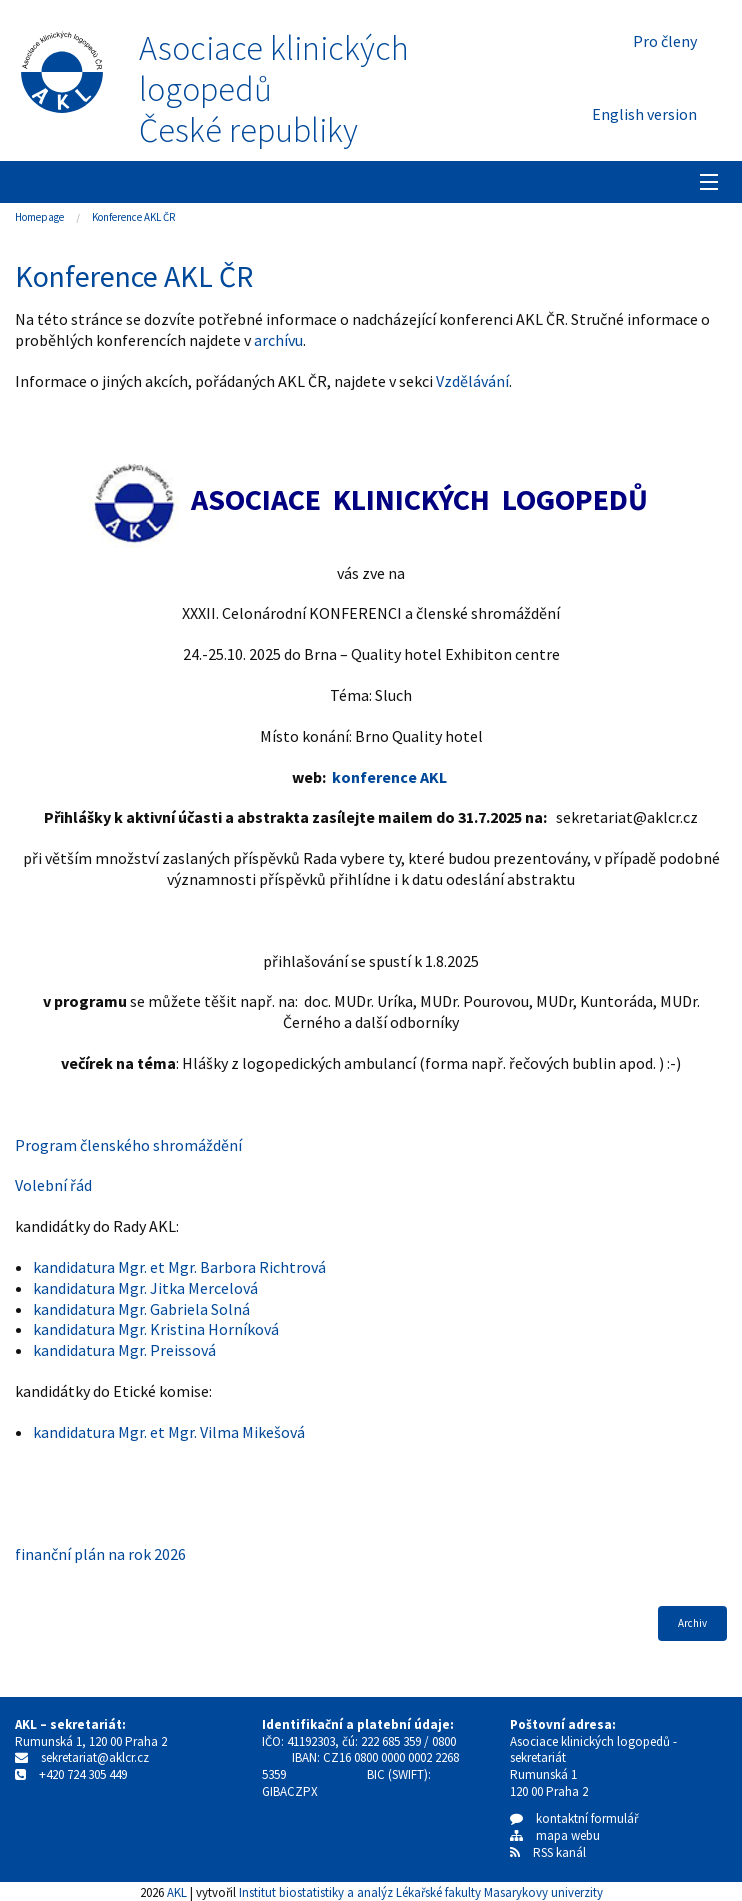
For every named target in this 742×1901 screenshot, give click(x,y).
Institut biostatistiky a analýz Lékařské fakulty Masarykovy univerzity (421, 1892)
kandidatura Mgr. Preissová (124, 1350)
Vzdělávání (472, 381)
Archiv (692, 1623)
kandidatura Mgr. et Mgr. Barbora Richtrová (179, 1267)
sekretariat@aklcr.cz (95, 1757)
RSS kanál (559, 1852)
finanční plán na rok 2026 (100, 1554)
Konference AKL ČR (133, 217)
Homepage (39, 217)
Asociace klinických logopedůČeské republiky (274, 89)
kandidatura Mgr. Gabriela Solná (141, 1309)
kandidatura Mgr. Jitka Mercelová (145, 1288)
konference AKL (389, 777)
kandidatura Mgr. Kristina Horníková (156, 1329)
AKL (177, 1892)
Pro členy (665, 41)
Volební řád (53, 1185)
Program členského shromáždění (128, 1145)
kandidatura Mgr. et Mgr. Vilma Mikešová (169, 1432)
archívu (278, 340)
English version (644, 114)
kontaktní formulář (574, 1818)
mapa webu (555, 1835)
